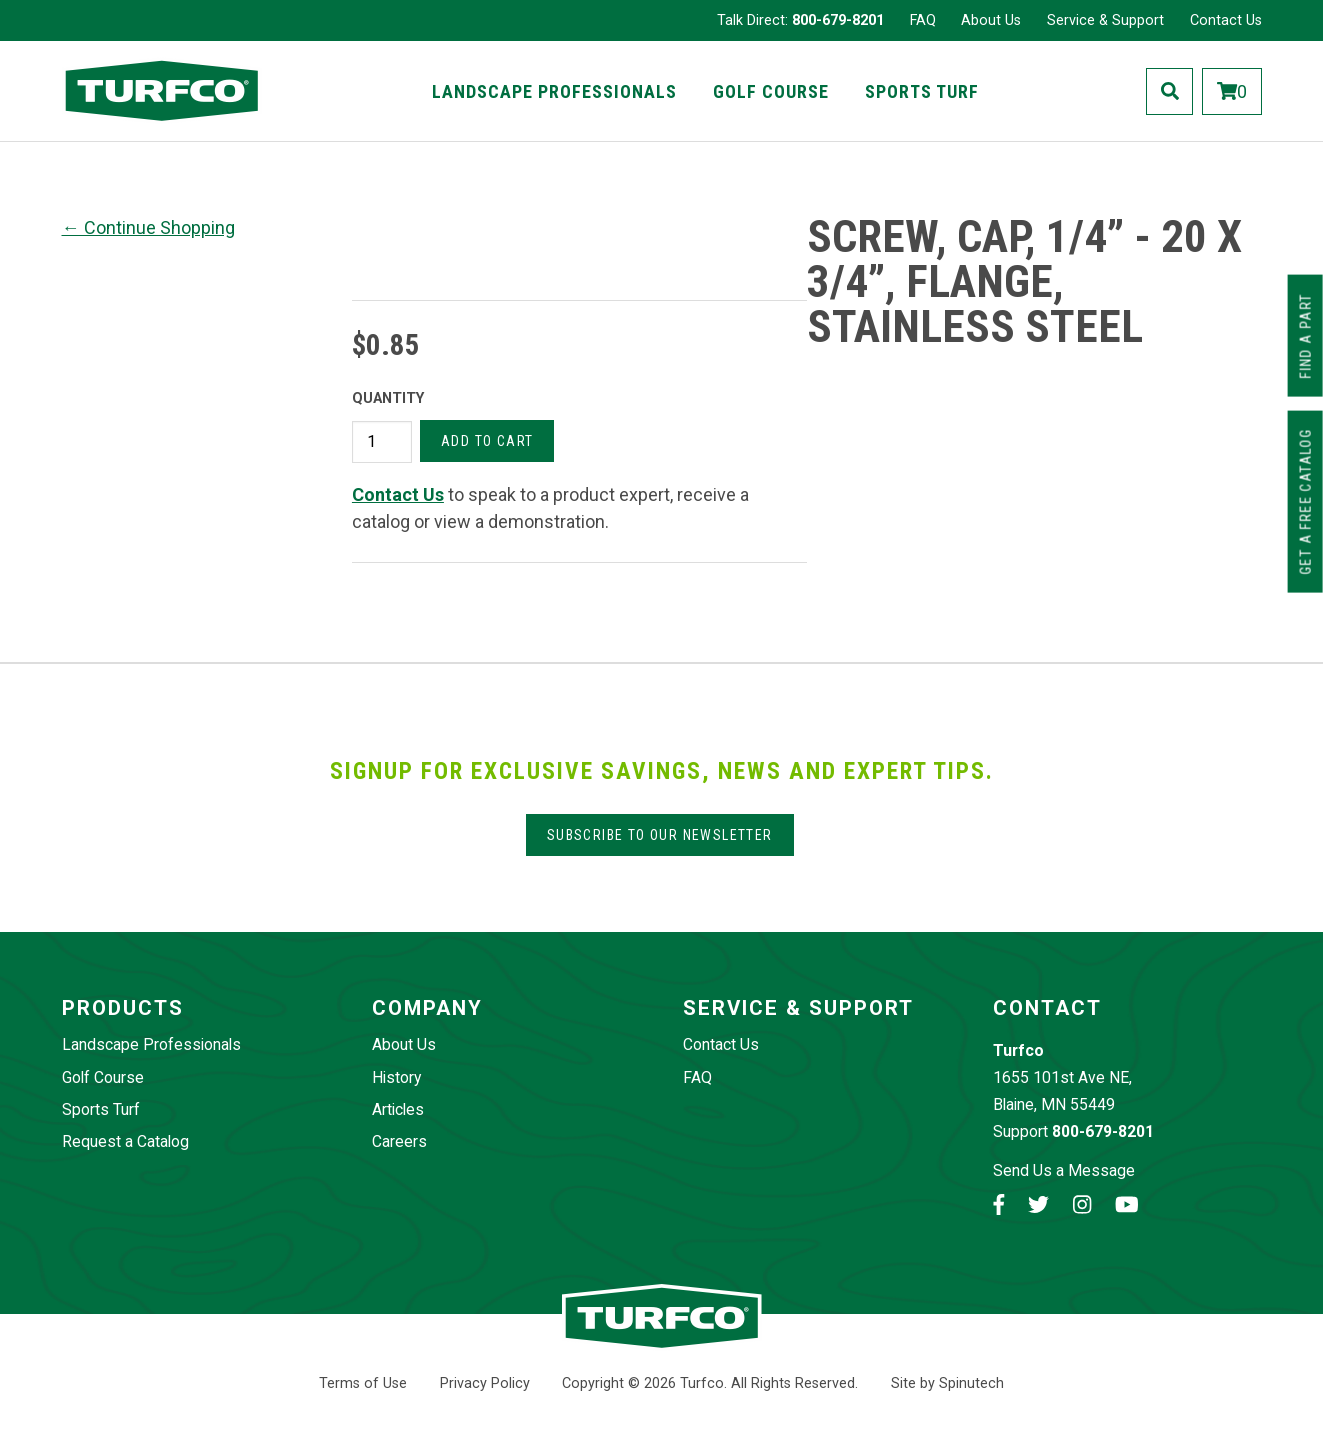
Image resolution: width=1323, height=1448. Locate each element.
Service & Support (1105, 20)
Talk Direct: (800, 20)
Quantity (388, 398)
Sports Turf (922, 91)
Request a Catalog (125, 1141)
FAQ (923, 20)
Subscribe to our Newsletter (660, 835)
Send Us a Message (1064, 1170)
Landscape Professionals (554, 91)
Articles (398, 1109)
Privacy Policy (485, 1383)
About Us (991, 20)
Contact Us (1226, 20)
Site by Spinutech (947, 1383)
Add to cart (487, 441)
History (396, 1077)
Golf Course (771, 91)
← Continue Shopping (148, 227)
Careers (399, 1141)
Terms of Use (363, 1383)
